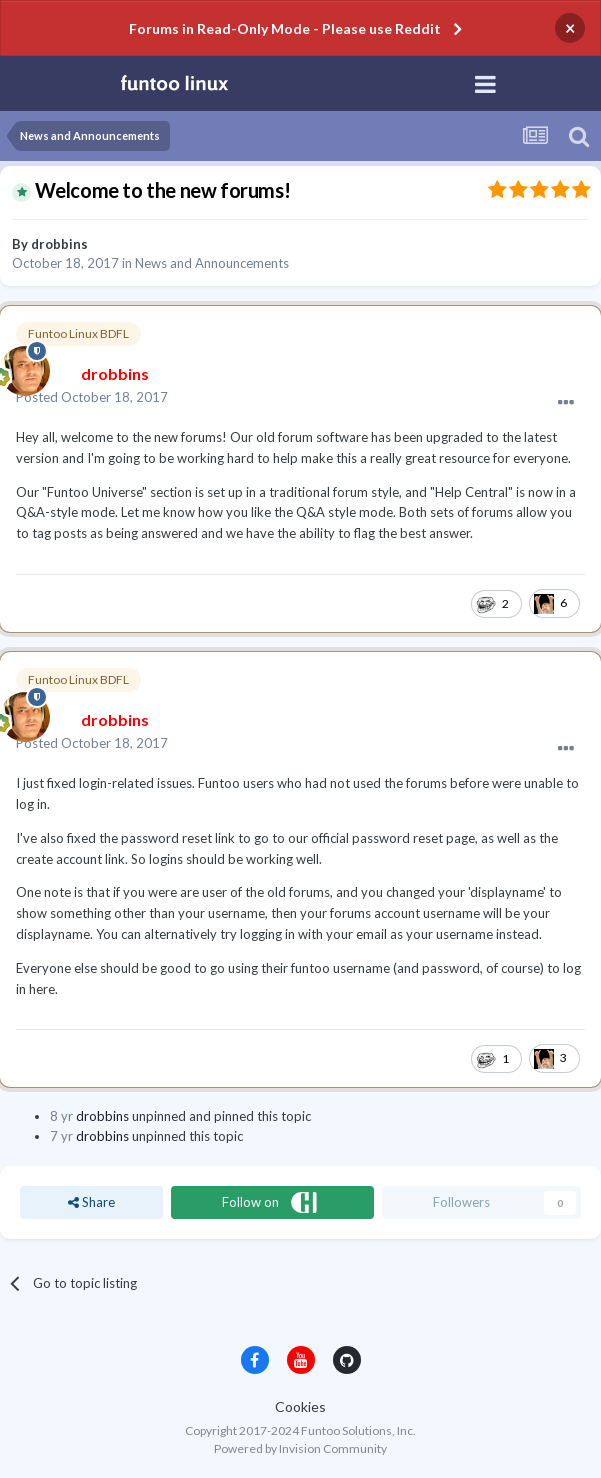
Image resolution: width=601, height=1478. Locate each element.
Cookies (300, 1406)
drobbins (59, 244)
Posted (92, 397)
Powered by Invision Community (300, 1448)
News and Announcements (212, 263)
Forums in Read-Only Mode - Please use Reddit (285, 28)
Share (91, 1202)
